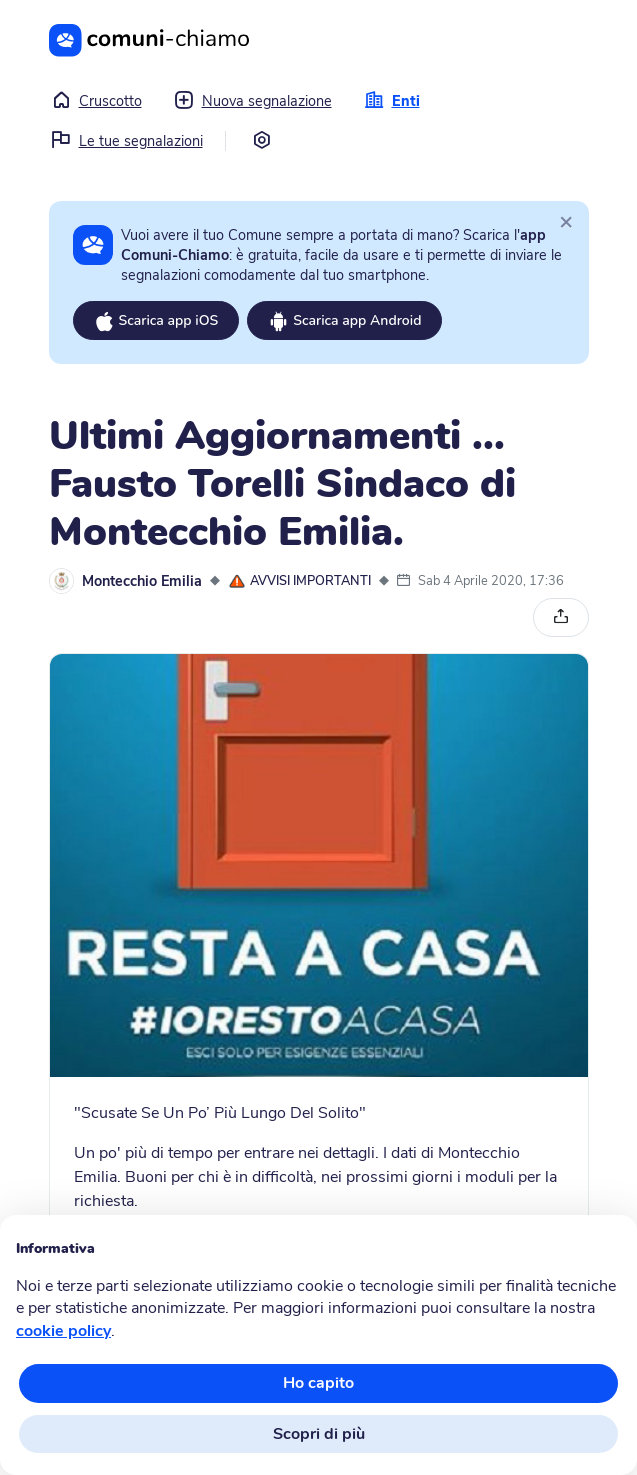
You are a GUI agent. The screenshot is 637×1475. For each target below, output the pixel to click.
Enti (392, 101)
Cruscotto (96, 101)
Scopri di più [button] (319, 1434)
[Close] (566, 221)
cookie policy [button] (63, 1331)
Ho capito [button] (318, 1383)
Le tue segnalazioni (127, 141)
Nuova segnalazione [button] (253, 101)
